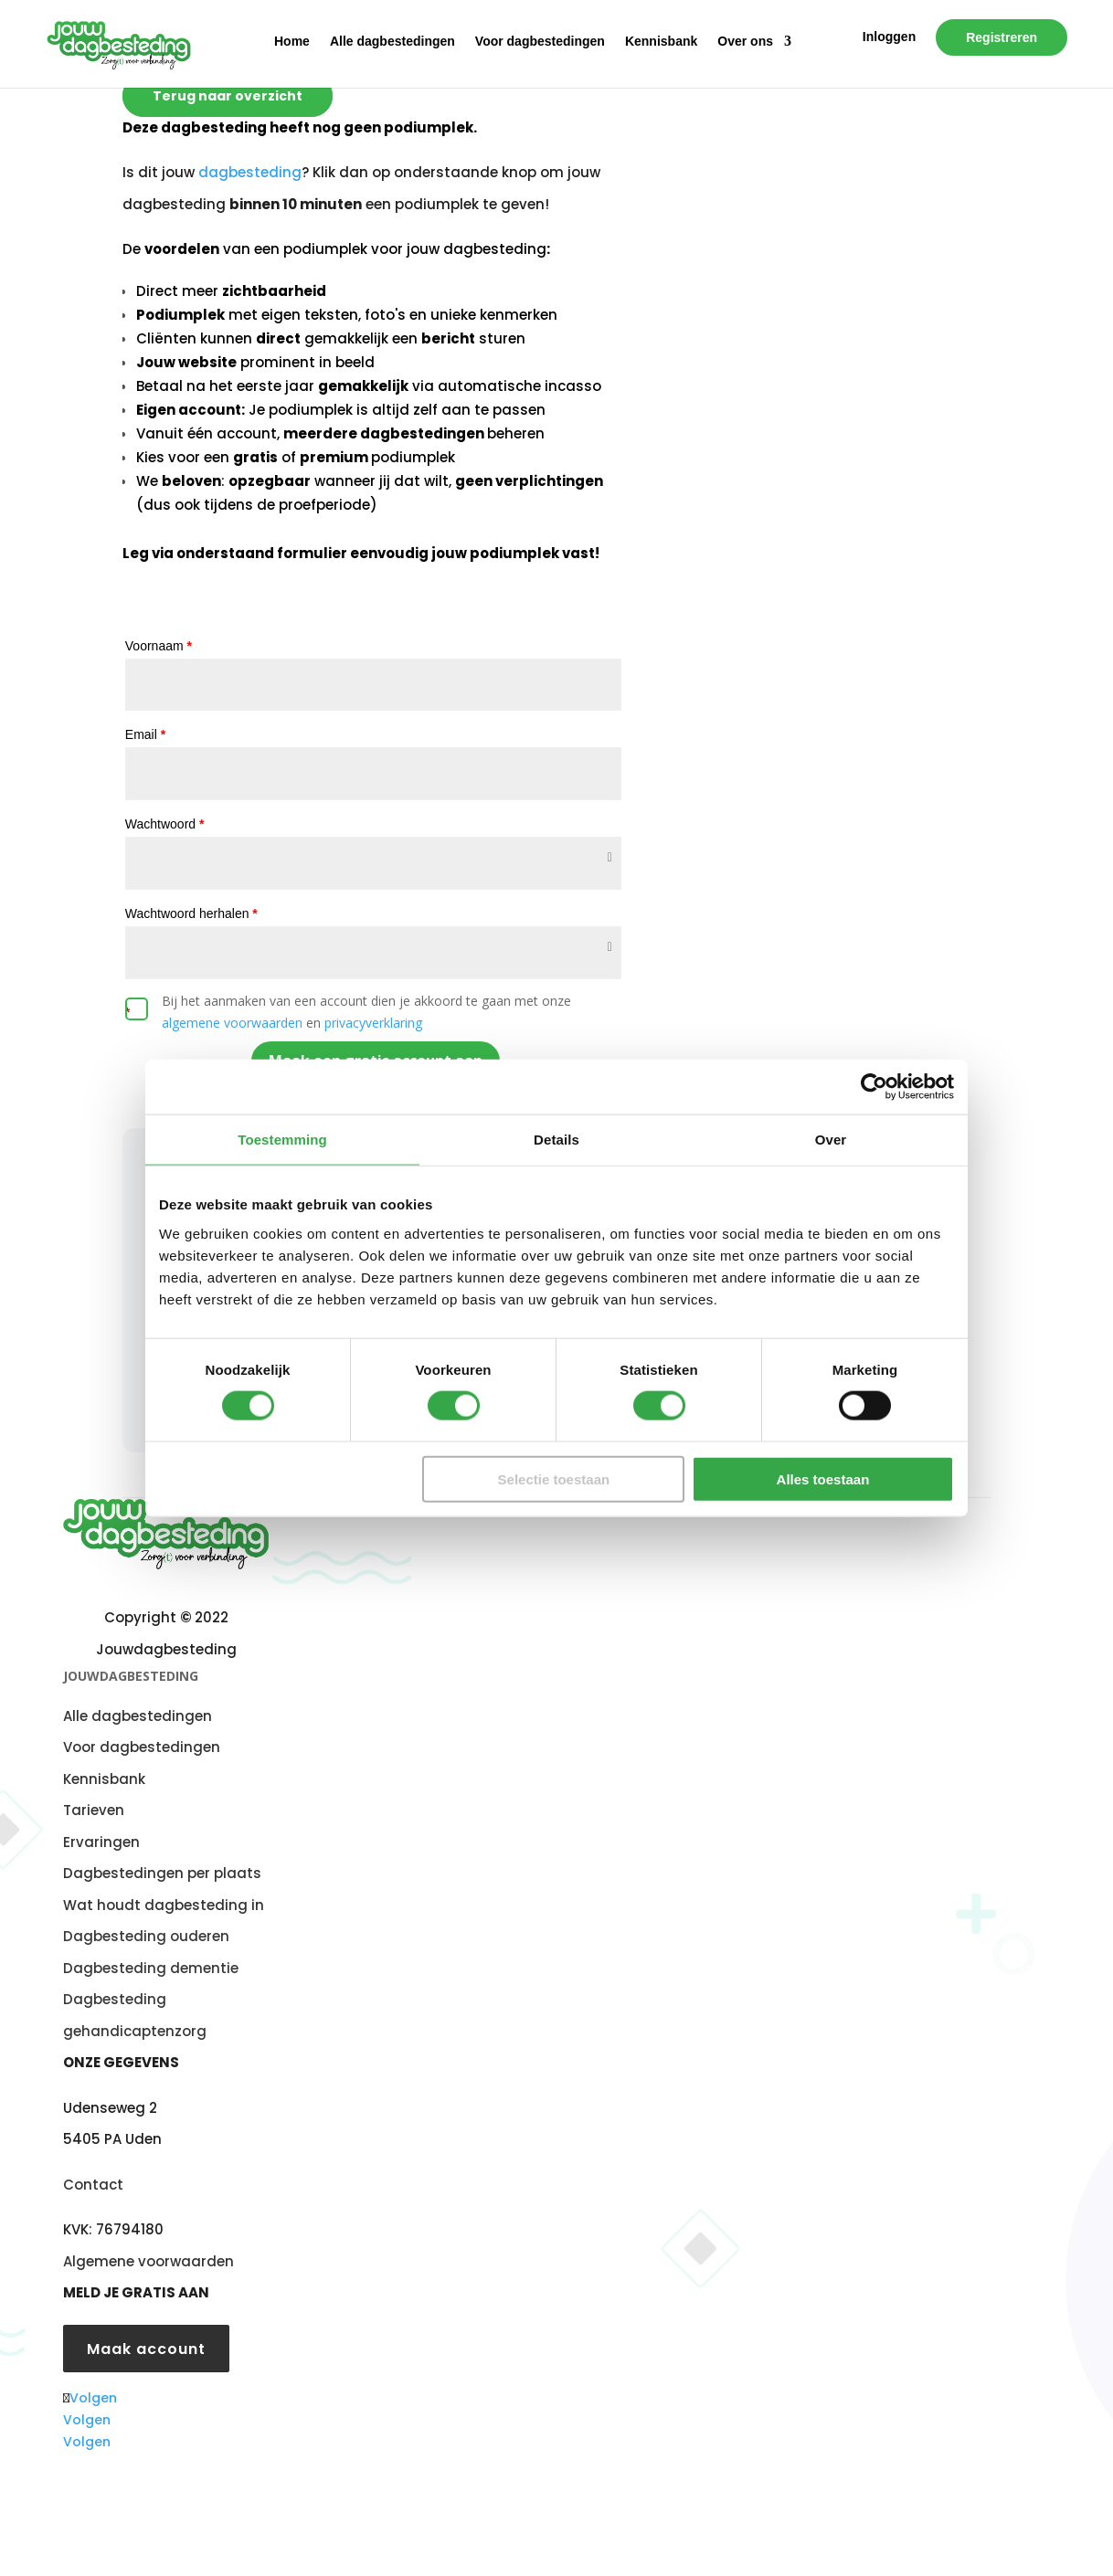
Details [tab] (556, 1139)
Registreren (1001, 37)
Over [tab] (831, 1139)
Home (292, 41)
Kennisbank (661, 41)
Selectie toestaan (554, 1478)
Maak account (146, 2349)
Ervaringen (101, 1842)
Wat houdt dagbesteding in (163, 1905)
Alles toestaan (823, 1478)
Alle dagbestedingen (392, 41)
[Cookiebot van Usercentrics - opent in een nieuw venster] (874, 1087)
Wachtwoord (165, 824)
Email (145, 734)
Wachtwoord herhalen (191, 913)
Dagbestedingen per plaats (162, 1873)
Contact (93, 2184)
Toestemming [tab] (282, 1139)
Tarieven (93, 1810)
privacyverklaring (373, 1022)
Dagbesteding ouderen (146, 1936)
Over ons (745, 41)
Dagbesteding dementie (150, 1968)
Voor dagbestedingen (540, 41)
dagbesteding (250, 172)
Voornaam (158, 646)
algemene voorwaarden (232, 1022)
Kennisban (100, 1779)
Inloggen (889, 37)
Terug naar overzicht (227, 96)
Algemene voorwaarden (148, 2261)
